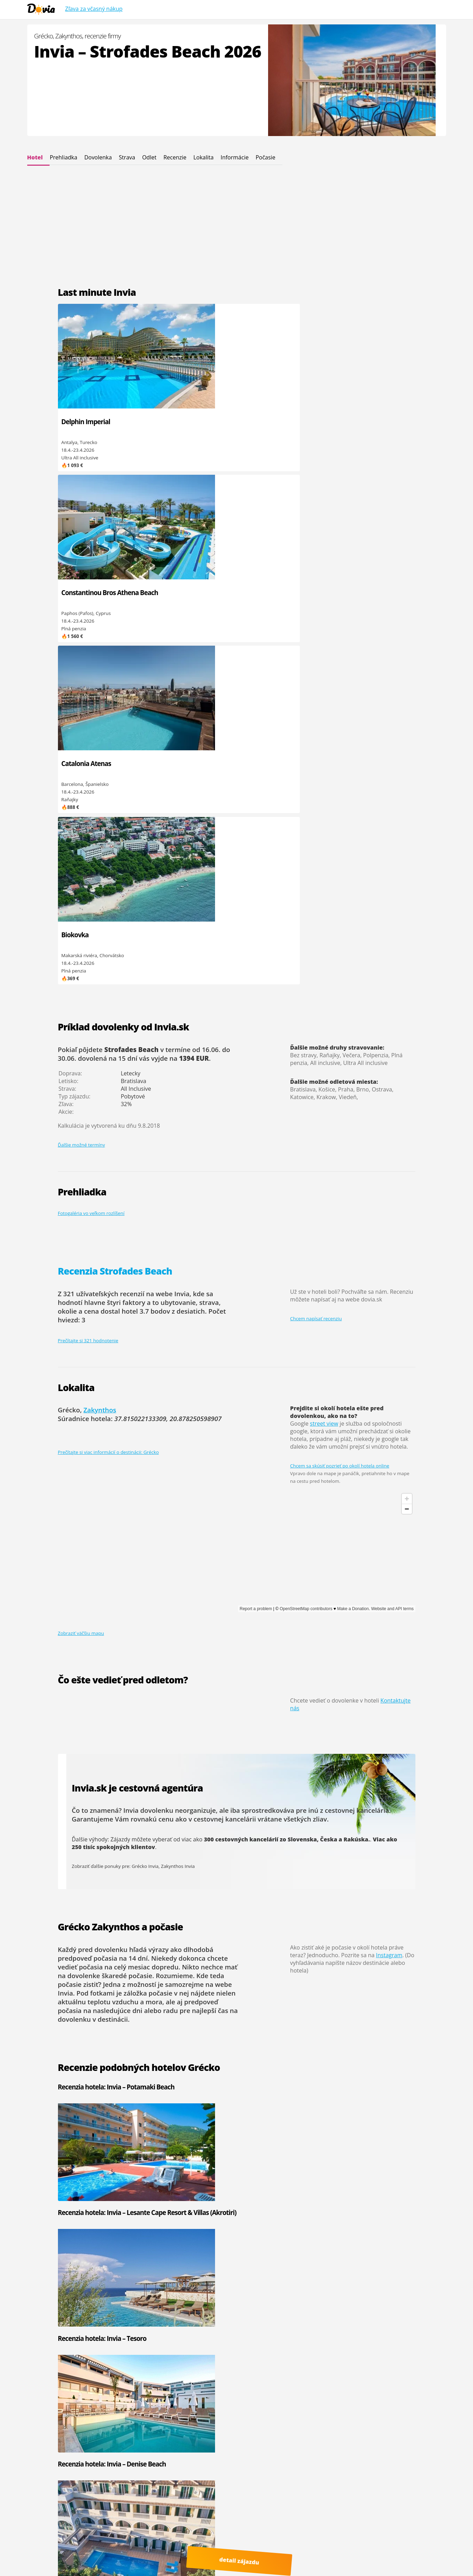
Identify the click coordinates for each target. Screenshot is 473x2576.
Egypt (242, 2191)
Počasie (265, 157)
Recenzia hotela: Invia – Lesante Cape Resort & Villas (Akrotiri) (188, 1582)
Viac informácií (130, 2543)
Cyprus (243, 2185)
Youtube (66, 2556)
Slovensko (177, 2223)
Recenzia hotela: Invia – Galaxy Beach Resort (91, 1704)
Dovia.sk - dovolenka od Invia (112, 2537)
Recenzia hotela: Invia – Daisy (189, 1699)
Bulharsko (178, 2185)
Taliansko (246, 2204)
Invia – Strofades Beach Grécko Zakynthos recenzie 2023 (145, 2023)
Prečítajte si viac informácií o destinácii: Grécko (108, 939)
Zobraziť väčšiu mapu (81, 1120)
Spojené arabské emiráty (263, 2216)
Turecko (245, 2210)
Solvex (383, 2204)
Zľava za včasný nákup (94, 9)
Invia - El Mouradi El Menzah (127, 2197)
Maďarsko (247, 2223)
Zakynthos (99, 897)
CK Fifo (313, 2191)
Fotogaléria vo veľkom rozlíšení (91, 700)
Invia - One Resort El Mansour (118, 2188)
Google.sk (361, 2550)
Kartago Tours (321, 2197)
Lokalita (203, 157)
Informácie (235, 157)
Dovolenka (98, 157)
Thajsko (244, 2285)
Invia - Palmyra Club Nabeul (57, 2197)
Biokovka (342, 421)
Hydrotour (387, 2191)
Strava (127, 157)
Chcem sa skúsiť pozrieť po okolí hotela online (339, 952)
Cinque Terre (64, 2562)
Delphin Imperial (85, 421)
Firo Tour (386, 2185)
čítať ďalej (220, 2143)
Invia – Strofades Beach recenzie (113, 1985)
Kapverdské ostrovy (188, 2216)
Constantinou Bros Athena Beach (177, 426)
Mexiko (244, 2279)
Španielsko (178, 2204)
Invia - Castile (41, 2216)
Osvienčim (387, 2498)
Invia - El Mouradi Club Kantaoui (121, 2207)
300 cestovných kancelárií (241, 1326)
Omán (173, 2266)
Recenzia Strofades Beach (115, 758)
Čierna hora (179, 2191)
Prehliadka (63, 157)
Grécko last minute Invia (103, 2000)
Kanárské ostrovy (255, 2273)
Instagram (389, 1442)
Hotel (35, 157)
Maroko (244, 2266)
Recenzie (174, 157)
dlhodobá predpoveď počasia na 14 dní (136, 1440)
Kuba (172, 2279)
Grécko (174, 2197)
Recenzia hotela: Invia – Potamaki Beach (91, 1578)
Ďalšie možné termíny (81, 632)
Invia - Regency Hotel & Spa (126, 2216)
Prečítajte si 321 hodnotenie (88, 827)
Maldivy (175, 2292)
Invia (311, 2185)
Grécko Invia (145, 1353)
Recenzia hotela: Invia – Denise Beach (359, 1578)
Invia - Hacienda (44, 2204)
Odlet (149, 157)
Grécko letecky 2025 (98, 2015)
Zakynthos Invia (178, 1353)
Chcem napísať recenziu (316, 806)
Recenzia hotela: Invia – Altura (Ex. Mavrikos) (359, 1704)
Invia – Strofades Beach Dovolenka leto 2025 (129, 1992)
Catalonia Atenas (265, 421)
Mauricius (177, 2285)
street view (324, 910)
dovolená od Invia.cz (165, 2556)
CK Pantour (318, 2204)
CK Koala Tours (392, 2197)
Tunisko (175, 2210)
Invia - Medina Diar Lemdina (57, 2223)
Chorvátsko (248, 2197)
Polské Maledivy (325, 2556)
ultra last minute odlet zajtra (375, 2556)
